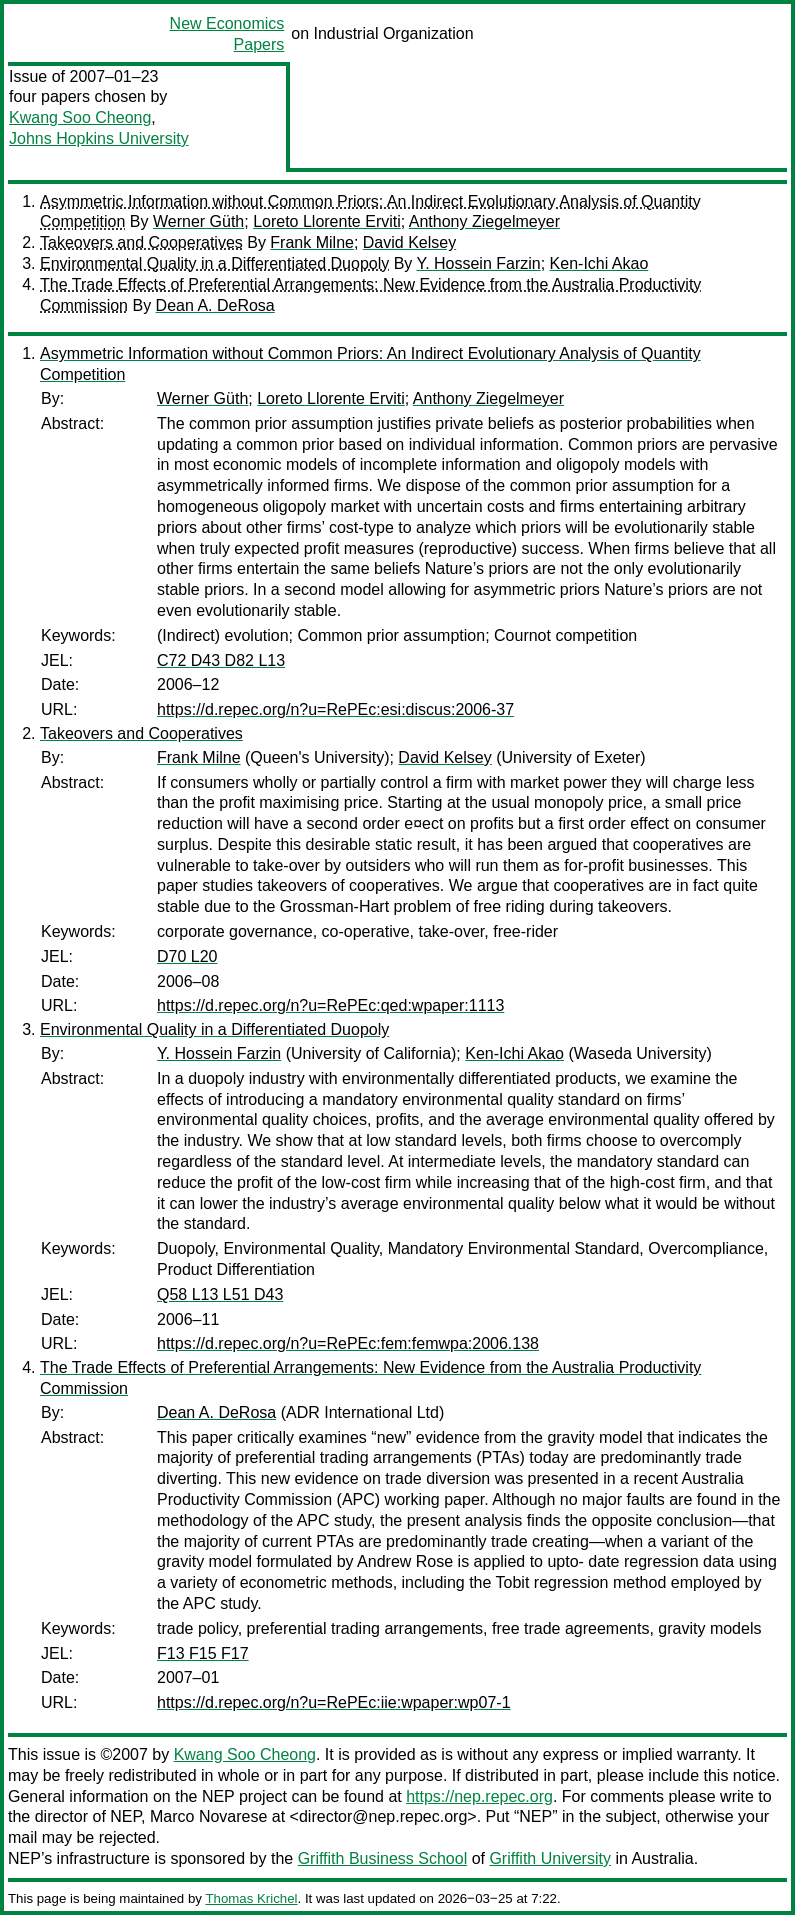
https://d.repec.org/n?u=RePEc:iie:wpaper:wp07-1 (334, 1702)
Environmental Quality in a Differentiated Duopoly (214, 263)
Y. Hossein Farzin (479, 263)
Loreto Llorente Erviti (327, 221)
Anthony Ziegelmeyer (484, 221)
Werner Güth (198, 221)
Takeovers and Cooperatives (141, 242)
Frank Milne (312, 242)
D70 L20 (187, 956)
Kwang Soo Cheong (80, 117)
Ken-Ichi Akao (599, 263)
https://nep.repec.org (479, 1796)
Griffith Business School (383, 1858)
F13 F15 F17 (203, 1653)
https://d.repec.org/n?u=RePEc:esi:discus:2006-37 (335, 709)
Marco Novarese (208, 1816)
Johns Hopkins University (99, 138)
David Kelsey (409, 242)
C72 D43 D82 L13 (221, 660)
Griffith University (550, 1858)
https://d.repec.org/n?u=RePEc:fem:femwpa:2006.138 (348, 1343)
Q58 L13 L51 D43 (220, 1294)
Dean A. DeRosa (215, 305)
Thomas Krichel (251, 1898)
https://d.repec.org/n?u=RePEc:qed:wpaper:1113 (330, 1005)
